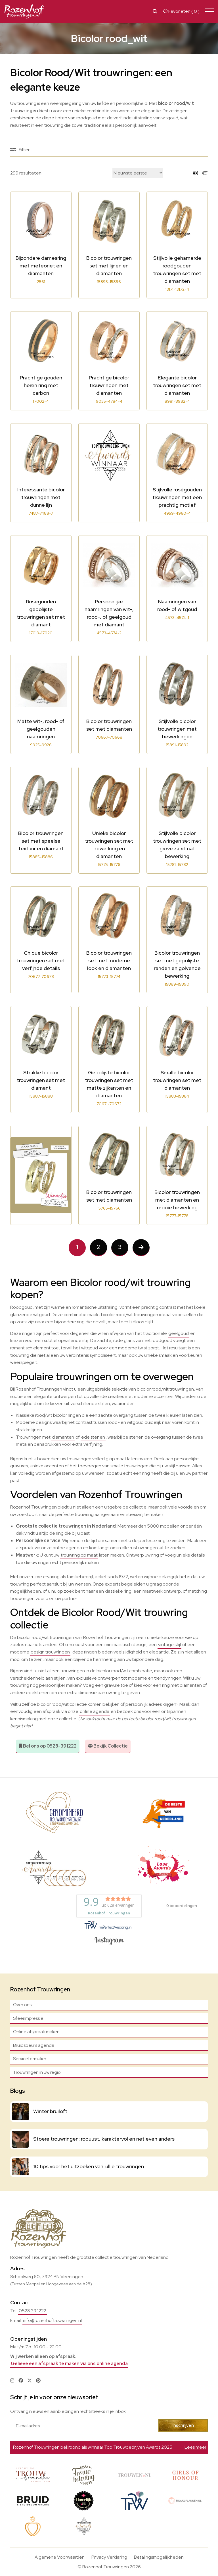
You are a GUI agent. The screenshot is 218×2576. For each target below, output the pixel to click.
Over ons (22, 2005)
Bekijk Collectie (108, 1746)
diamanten (63, 1437)
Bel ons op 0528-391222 (48, 1746)
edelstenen (93, 1437)
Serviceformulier (29, 2059)
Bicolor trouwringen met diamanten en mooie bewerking (177, 1200)
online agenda (94, 1711)
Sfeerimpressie (28, 2018)
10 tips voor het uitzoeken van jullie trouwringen (88, 2166)
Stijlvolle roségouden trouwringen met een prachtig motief (177, 497)
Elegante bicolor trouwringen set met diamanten (177, 385)
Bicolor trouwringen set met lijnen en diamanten (109, 266)
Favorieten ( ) (181, 11)
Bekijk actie (165, 2447)
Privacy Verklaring (109, 2557)
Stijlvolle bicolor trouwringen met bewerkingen (177, 729)
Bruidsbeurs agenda (33, 2045)
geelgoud (178, 1333)
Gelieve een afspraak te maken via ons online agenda (69, 2364)
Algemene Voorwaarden (60, 2557)
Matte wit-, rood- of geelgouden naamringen (40, 729)
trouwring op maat (79, 1555)
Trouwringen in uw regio (37, 2072)
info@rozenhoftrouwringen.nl (52, 2320)
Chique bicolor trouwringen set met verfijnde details (41, 960)
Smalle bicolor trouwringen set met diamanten (177, 1080)
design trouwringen (50, 1652)
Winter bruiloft (50, 2111)
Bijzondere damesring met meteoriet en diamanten (41, 266)
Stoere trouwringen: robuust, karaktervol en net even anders (104, 2138)
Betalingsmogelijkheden (159, 2557)
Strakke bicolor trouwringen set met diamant (41, 1080)
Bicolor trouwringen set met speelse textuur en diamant (41, 841)
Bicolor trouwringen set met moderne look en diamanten (109, 960)
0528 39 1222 (32, 2311)
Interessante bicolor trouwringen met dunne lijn (41, 497)
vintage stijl (169, 1645)
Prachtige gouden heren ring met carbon (41, 385)
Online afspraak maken (36, 2032)
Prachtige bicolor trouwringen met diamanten (109, 385)
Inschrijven (183, 2425)
